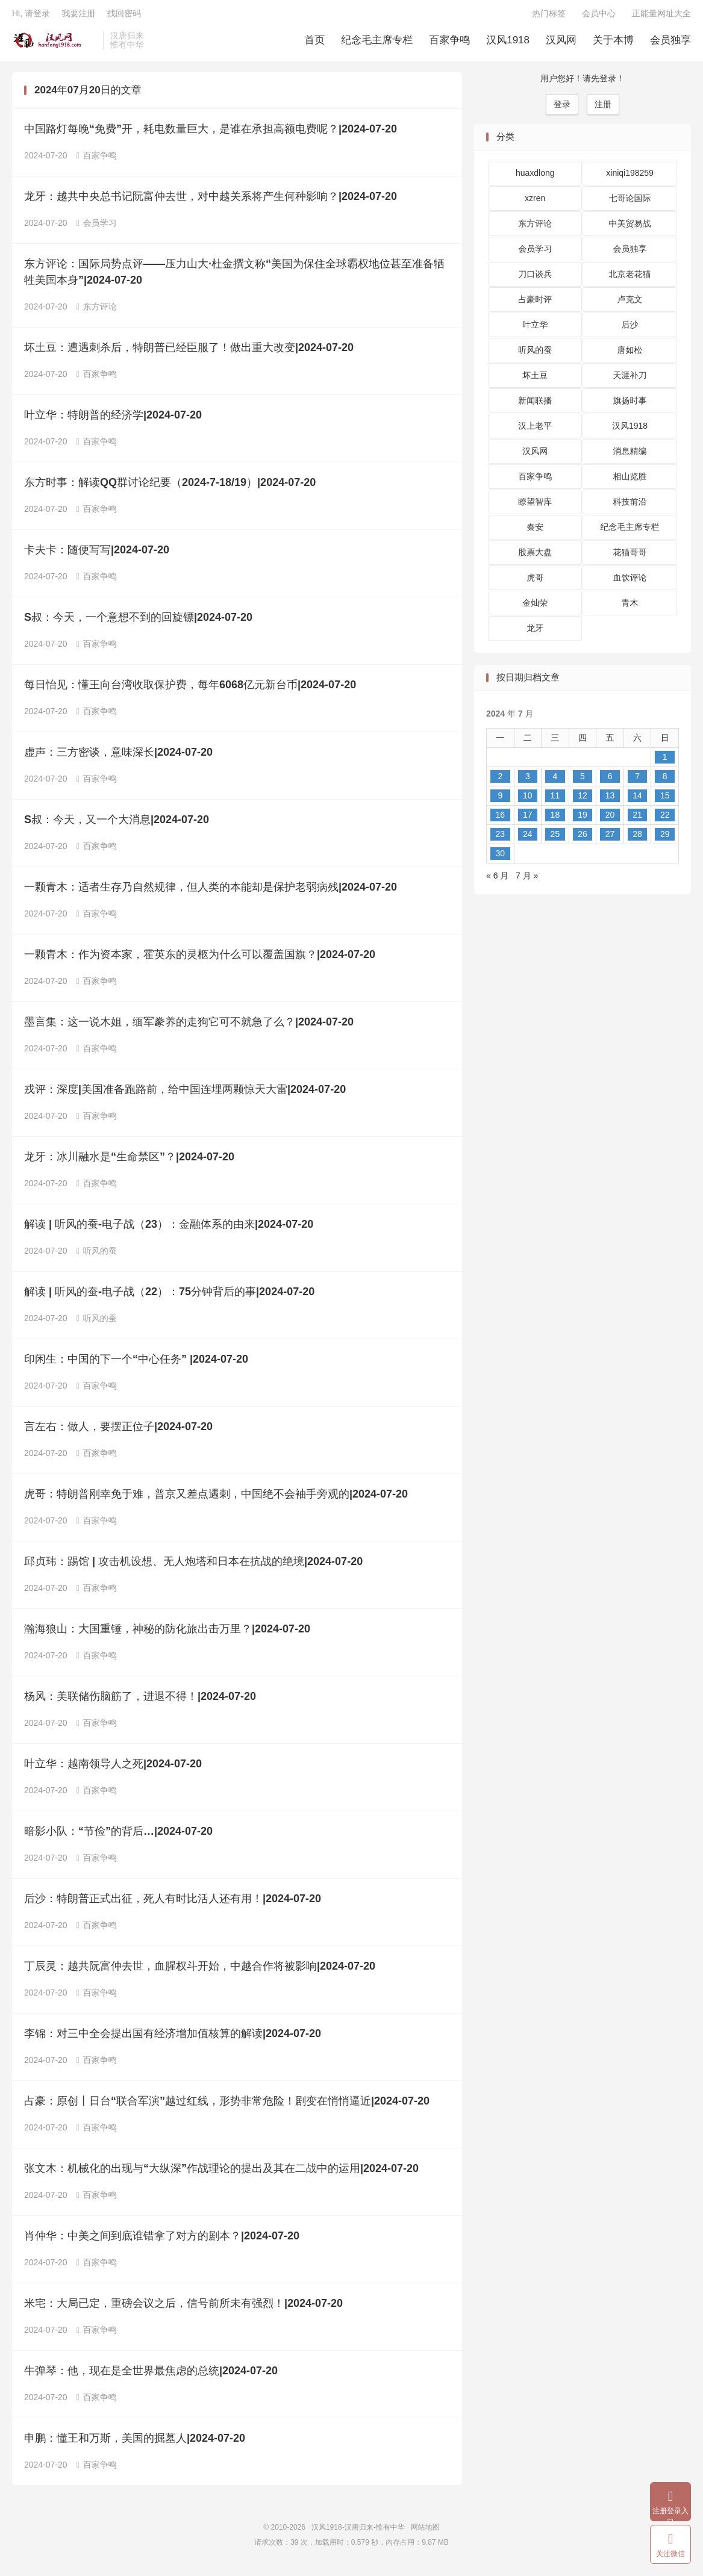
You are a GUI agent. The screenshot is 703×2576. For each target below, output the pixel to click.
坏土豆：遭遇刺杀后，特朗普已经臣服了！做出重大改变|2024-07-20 (189, 352)
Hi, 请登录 (31, 15)
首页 (314, 42)
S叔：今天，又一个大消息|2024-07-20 (116, 824)
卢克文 (630, 303)
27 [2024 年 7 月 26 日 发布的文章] (610, 838)
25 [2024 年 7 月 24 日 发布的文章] (555, 838)
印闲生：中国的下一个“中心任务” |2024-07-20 (136, 1363)
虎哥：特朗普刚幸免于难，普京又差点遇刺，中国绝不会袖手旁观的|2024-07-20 (216, 1498)
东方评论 (97, 311)
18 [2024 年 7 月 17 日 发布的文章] (555, 819)
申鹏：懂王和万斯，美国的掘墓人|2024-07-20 (134, 2442)
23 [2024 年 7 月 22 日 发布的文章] (500, 838)
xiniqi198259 (630, 177)
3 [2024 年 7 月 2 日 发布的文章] (527, 780)
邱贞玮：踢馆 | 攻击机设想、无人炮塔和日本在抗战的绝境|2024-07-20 (193, 1566)
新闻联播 (535, 404)
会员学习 (97, 227)
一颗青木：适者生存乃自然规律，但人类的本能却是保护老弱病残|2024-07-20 (210, 891)
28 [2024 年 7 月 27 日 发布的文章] (637, 838)
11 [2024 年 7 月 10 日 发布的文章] (555, 799)
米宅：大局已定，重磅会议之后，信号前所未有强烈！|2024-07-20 (183, 2307)
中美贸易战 (630, 227)
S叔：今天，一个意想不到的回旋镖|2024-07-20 (138, 621)
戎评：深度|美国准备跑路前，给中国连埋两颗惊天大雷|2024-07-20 (185, 1093)
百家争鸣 (449, 42)
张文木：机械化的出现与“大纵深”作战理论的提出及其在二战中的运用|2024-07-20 (221, 2173)
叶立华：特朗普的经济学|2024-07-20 (113, 419)
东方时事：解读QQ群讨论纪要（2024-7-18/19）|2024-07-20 (170, 487)
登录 (562, 108)
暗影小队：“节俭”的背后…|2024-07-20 (118, 1835)
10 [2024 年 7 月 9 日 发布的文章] (528, 799)
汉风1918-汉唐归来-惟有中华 (54, 42)
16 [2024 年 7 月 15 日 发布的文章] (500, 819)
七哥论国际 (630, 202)
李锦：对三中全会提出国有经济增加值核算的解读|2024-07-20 (172, 2038)
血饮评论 (630, 581)
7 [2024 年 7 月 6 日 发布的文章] (637, 780)
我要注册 (78, 15)
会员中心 (599, 15)
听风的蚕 (97, 1255)
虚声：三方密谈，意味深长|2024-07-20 (118, 756)
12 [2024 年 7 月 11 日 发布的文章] (582, 799)
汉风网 (561, 42)
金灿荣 (535, 607)
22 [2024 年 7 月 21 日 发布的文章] (665, 819)
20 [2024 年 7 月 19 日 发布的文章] (610, 819)
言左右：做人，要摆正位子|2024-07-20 (118, 1431)
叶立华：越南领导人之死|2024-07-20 (113, 1768)
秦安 (534, 531)
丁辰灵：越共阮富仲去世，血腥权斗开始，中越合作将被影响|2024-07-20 (199, 1970)
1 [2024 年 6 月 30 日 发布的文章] (665, 761)
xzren (535, 202)
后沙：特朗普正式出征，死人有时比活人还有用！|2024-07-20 (172, 1903)
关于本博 (613, 42)
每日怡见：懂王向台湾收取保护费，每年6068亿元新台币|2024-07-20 (190, 689)
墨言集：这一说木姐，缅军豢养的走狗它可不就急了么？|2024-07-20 (189, 1026)
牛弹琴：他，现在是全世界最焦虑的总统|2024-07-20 (151, 2375)
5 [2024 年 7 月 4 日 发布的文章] (582, 780)
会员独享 (670, 42)
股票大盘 (535, 556)
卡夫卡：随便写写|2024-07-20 (96, 554)
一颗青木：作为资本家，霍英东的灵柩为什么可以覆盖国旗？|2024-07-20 (199, 959)
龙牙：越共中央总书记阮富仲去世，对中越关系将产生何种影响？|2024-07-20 (210, 200)
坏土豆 (535, 379)
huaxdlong (535, 177)
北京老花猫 (630, 278)
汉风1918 (508, 42)
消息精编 (630, 455)
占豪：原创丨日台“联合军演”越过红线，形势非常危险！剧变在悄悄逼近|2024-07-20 (227, 2105)
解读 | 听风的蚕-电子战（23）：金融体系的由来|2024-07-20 (168, 1228)
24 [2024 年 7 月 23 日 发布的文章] (528, 838)
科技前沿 (630, 506)
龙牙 (534, 632)
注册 (603, 108)
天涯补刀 (630, 379)
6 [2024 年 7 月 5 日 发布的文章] (610, 780)
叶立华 (535, 329)
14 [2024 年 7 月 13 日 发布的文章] (637, 799)
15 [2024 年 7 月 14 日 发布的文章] (665, 799)
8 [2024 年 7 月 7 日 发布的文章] (665, 780)
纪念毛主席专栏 (377, 42)
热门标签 (549, 15)
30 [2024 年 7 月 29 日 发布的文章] (500, 857)
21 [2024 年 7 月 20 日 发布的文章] (637, 819)
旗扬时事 (630, 404)
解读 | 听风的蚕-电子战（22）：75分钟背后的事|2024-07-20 (169, 1296)
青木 (630, 607)
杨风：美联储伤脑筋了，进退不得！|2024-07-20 (140, 1700)
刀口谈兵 (535, 278)
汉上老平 (535, 430)
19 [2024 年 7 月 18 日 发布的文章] (582, 819)
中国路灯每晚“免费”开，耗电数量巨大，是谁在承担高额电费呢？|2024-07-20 (210, 133)
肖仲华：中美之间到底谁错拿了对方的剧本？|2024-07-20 (161, 2240)
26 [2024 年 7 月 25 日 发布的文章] (582, 838)
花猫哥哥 (630, 556)
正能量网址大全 (661, 15)
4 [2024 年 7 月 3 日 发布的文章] (555, 780)
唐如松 (630, 354)
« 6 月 (497, 880)
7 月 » (527, 880)
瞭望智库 (535, 506)
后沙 (630, 329)
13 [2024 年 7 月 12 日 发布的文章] (610, 799)
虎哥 (534, 581)
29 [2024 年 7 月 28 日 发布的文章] (665, 838)
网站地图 (425, 2531)
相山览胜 (630, 480)
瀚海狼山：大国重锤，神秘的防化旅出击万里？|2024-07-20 (167, 1633)
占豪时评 (535, 303)
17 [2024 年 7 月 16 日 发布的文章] (528, 819)
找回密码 (124, 15)
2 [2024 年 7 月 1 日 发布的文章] (500, 780)
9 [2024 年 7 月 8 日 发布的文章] (500, 799)
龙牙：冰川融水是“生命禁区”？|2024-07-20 (129, 1161)
